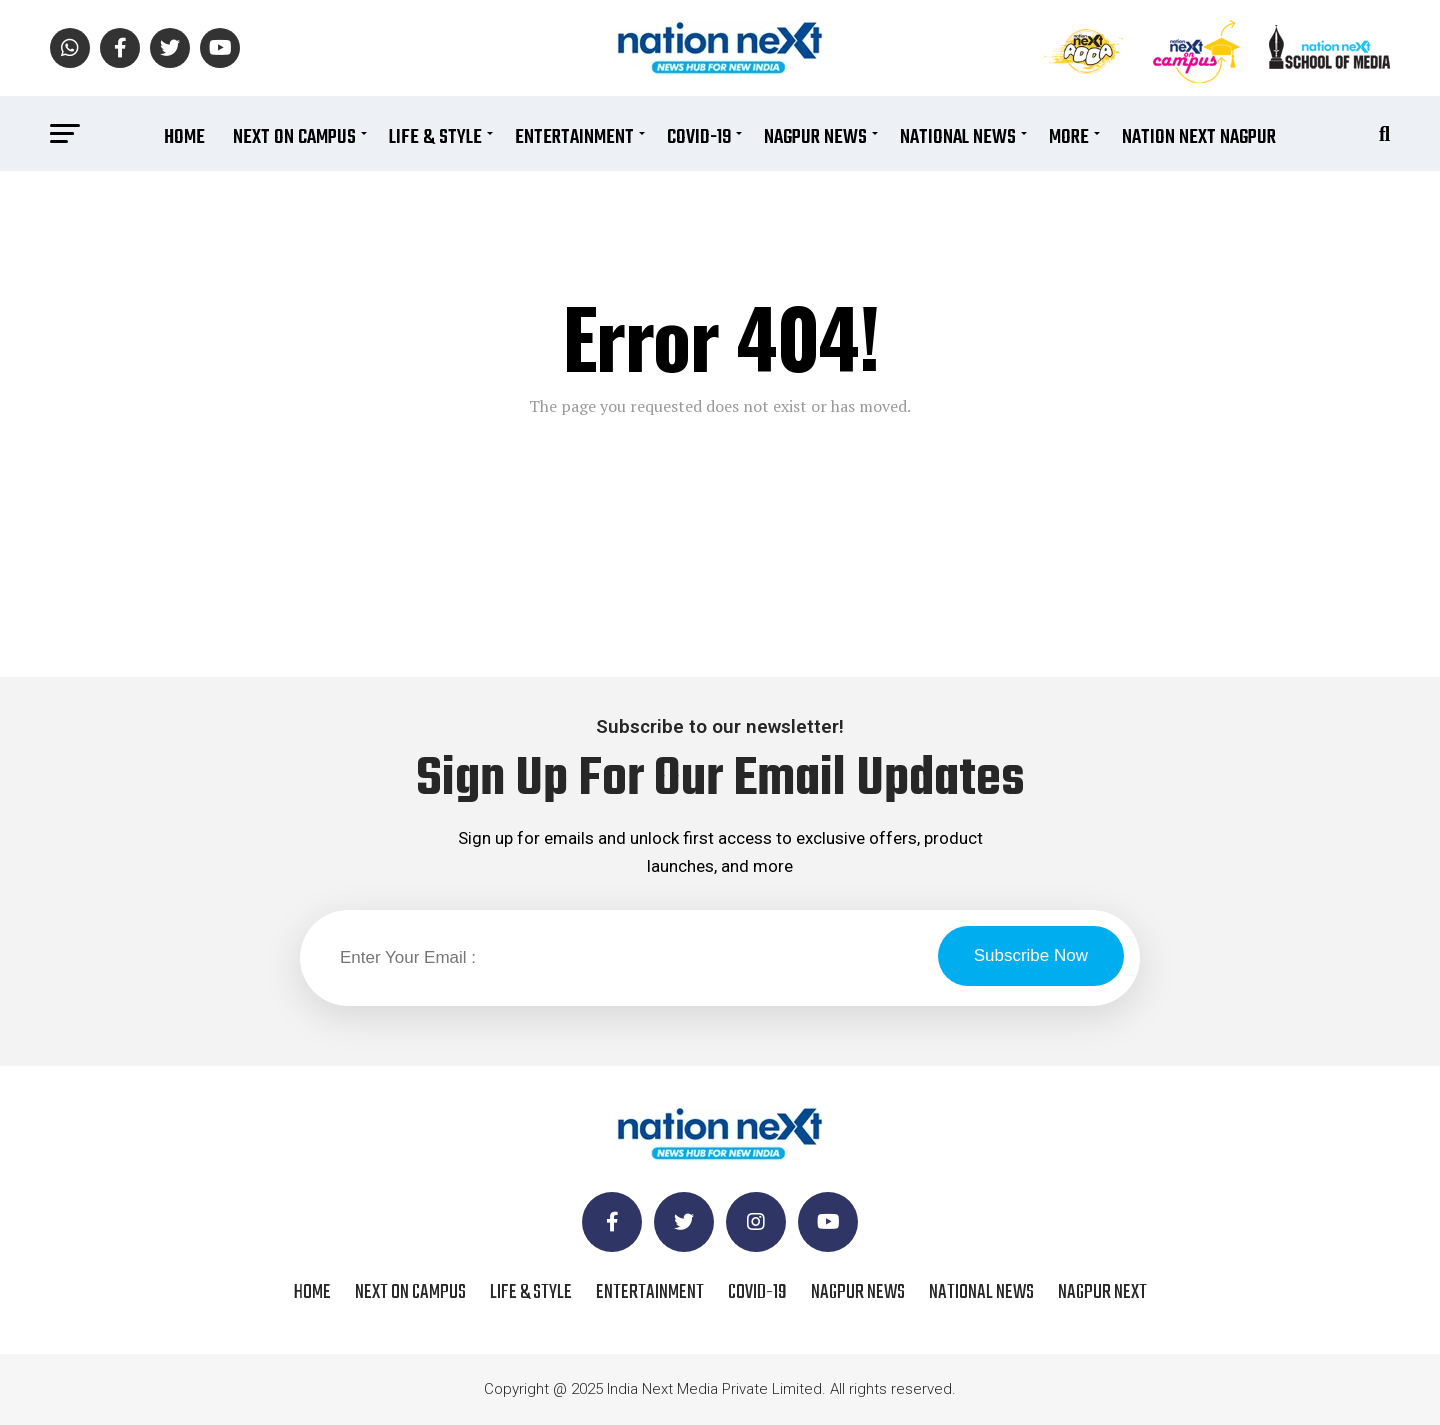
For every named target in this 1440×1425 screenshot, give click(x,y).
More (1069, 137)
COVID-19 (699, 137)
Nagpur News (815, 137)
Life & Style (435, 137)
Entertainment (574, 137)
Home (184, 137)
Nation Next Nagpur (1199, 137)
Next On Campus (294, 137)
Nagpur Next (1102, 1292)
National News (958, 137)
